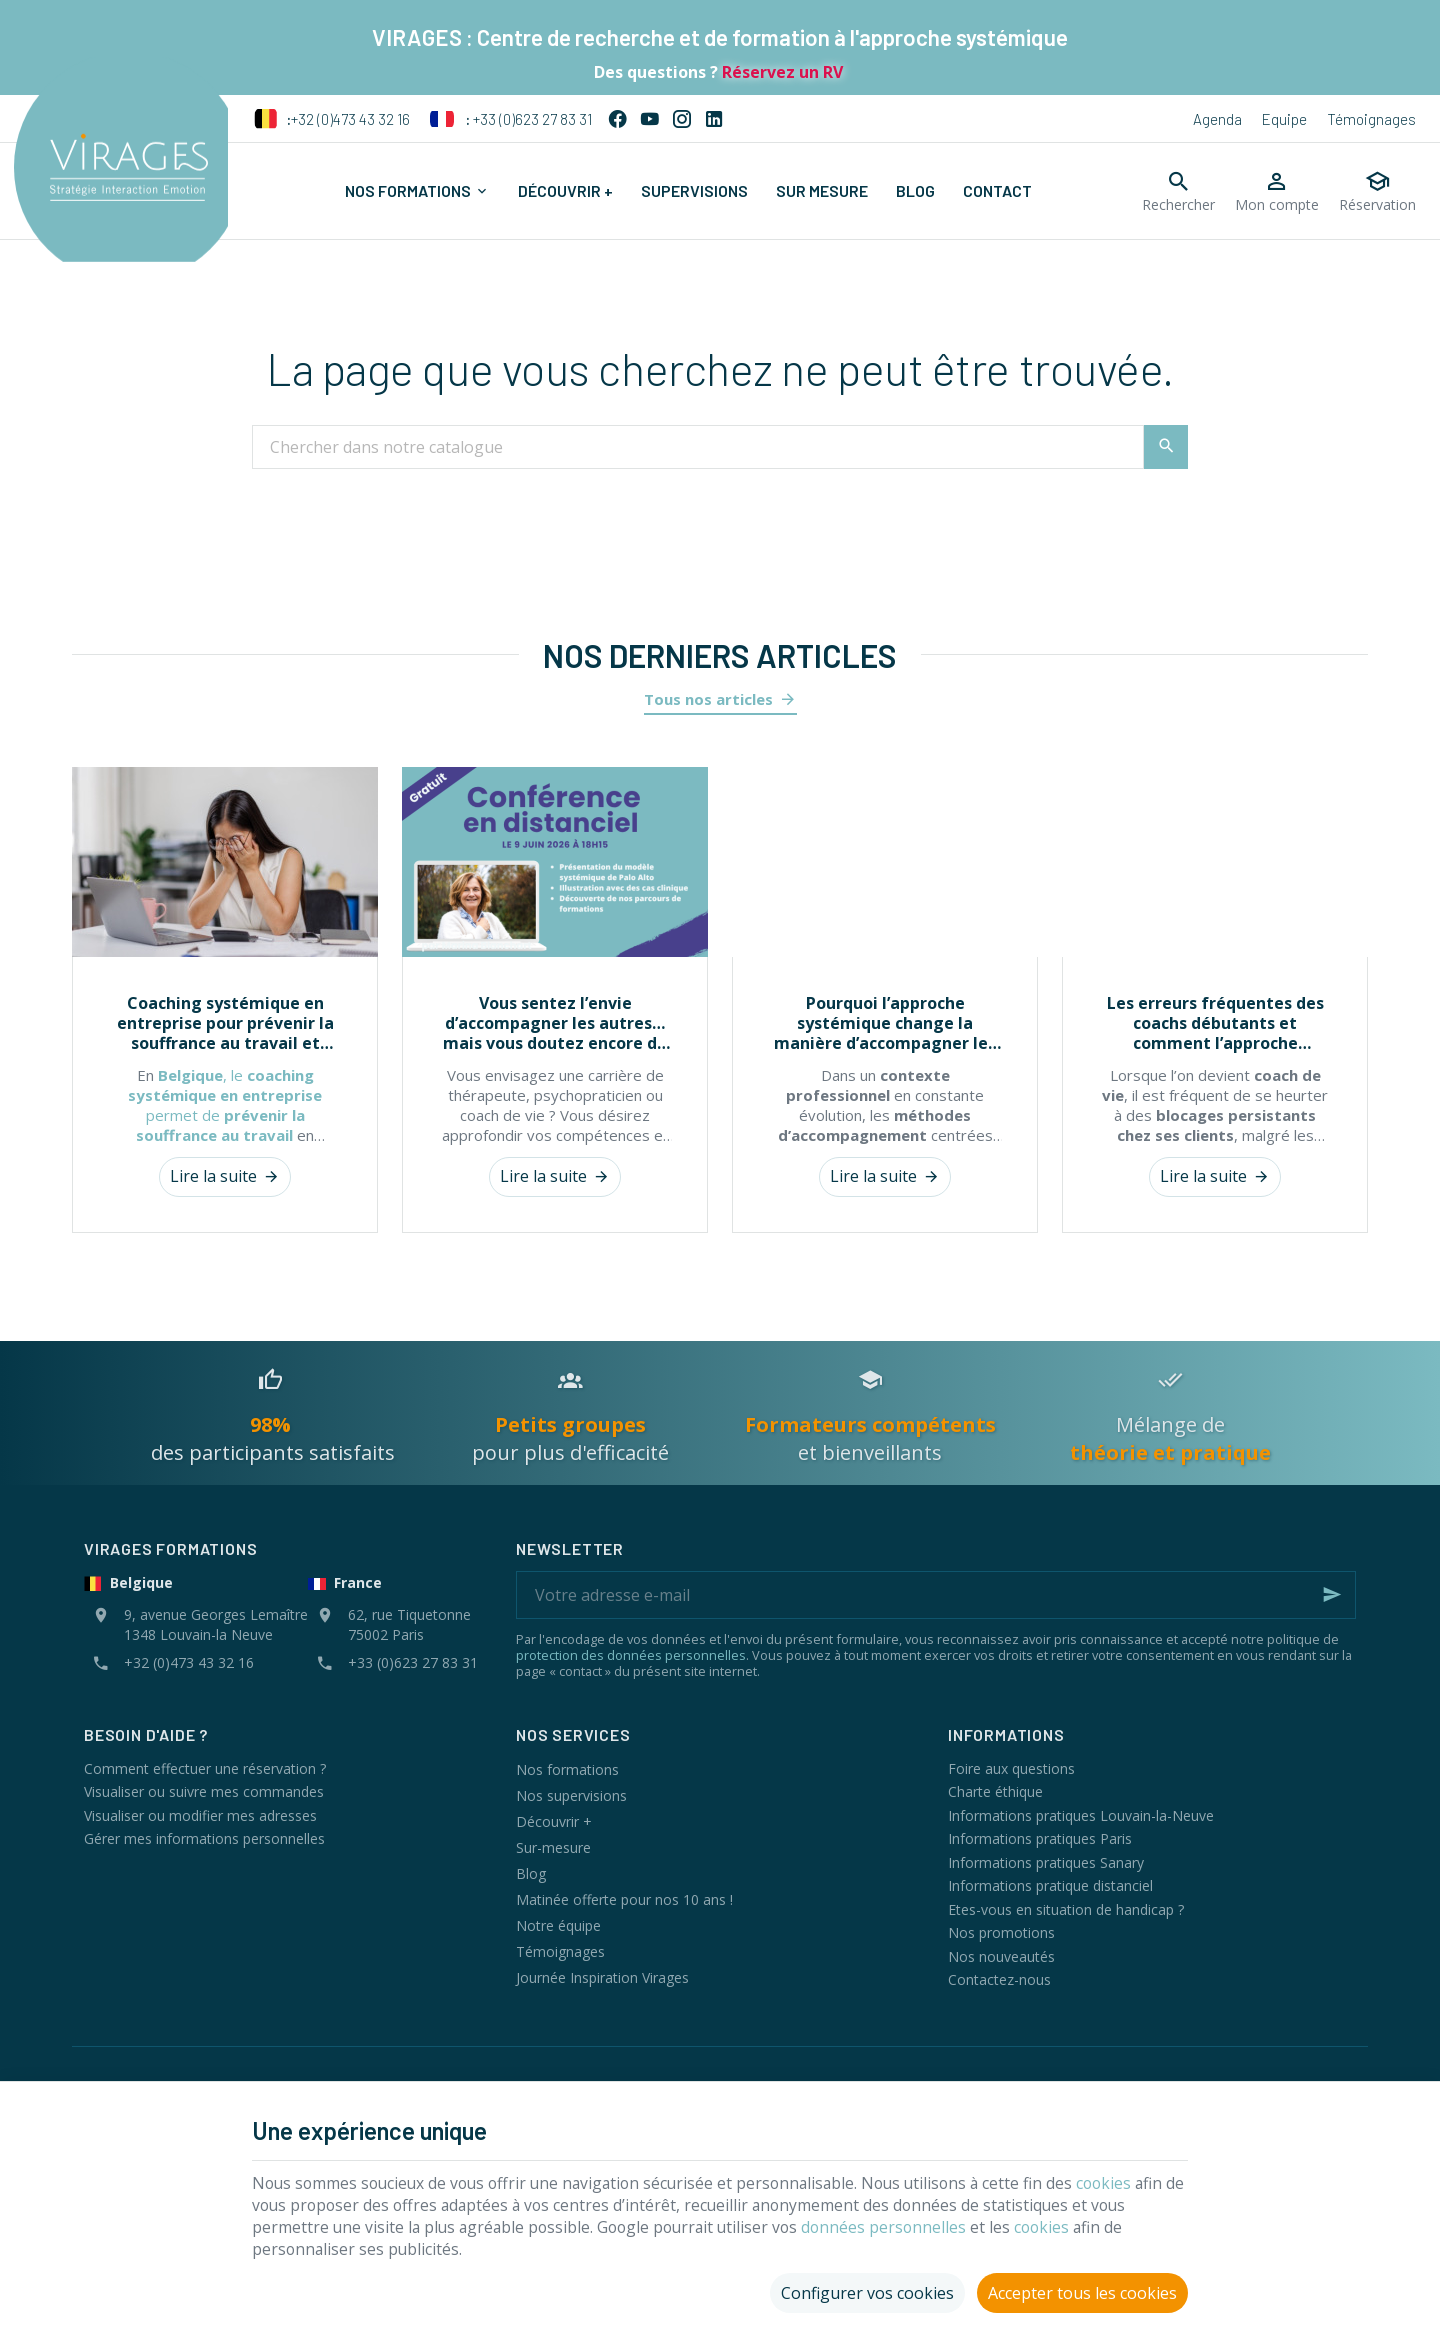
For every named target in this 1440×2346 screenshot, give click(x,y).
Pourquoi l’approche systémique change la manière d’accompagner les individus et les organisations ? (885, 1023)
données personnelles (897, 2224)
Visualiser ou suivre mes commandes (204, 1791)
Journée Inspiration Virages (602, 1977)
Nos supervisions (571, 1795)
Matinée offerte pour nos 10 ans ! (624, 1899)
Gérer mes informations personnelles (204, 1838)
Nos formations (567, 1769)
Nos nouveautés (1001, 1956)
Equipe (1284, 119)
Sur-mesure (553, 1847)
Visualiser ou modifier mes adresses (200, 1815)
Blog (531, 1873)
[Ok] (1332, 1595)
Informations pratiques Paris (1040, 1838)
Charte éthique (995, 1791)
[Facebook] (618, 119)
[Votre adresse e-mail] (936, 1595)
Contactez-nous (999, 1979)
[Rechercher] (1178, 191)
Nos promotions (1001, 1932)
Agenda (1217, 119)
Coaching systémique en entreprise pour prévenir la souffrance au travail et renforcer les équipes (225, 1023)
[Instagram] (682, 119)
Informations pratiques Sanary (1046, 1862)
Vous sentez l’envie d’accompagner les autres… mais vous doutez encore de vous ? (555, 1023)
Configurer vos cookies (867, 2290)
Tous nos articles (708, 699)
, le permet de (225, 1105)
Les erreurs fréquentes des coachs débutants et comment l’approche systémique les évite (1215, 1023)
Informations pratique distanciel (1050, 1885)
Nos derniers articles (720, 655)
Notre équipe (558, 1925)
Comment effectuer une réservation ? (205, 1768)
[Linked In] (714, 119)
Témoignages (1371, 119)
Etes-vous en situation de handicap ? (1066, 1909)
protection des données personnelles (631, 1655)
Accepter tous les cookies (1082, 2290)
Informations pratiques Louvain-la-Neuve (1081, 1815)
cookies (1126, 2179)
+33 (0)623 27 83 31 (511, 119)
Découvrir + (554, 1821)
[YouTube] (650, 119)
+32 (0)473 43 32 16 (332, 119)
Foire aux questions (1011, 1768)
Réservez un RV (780, 72)
